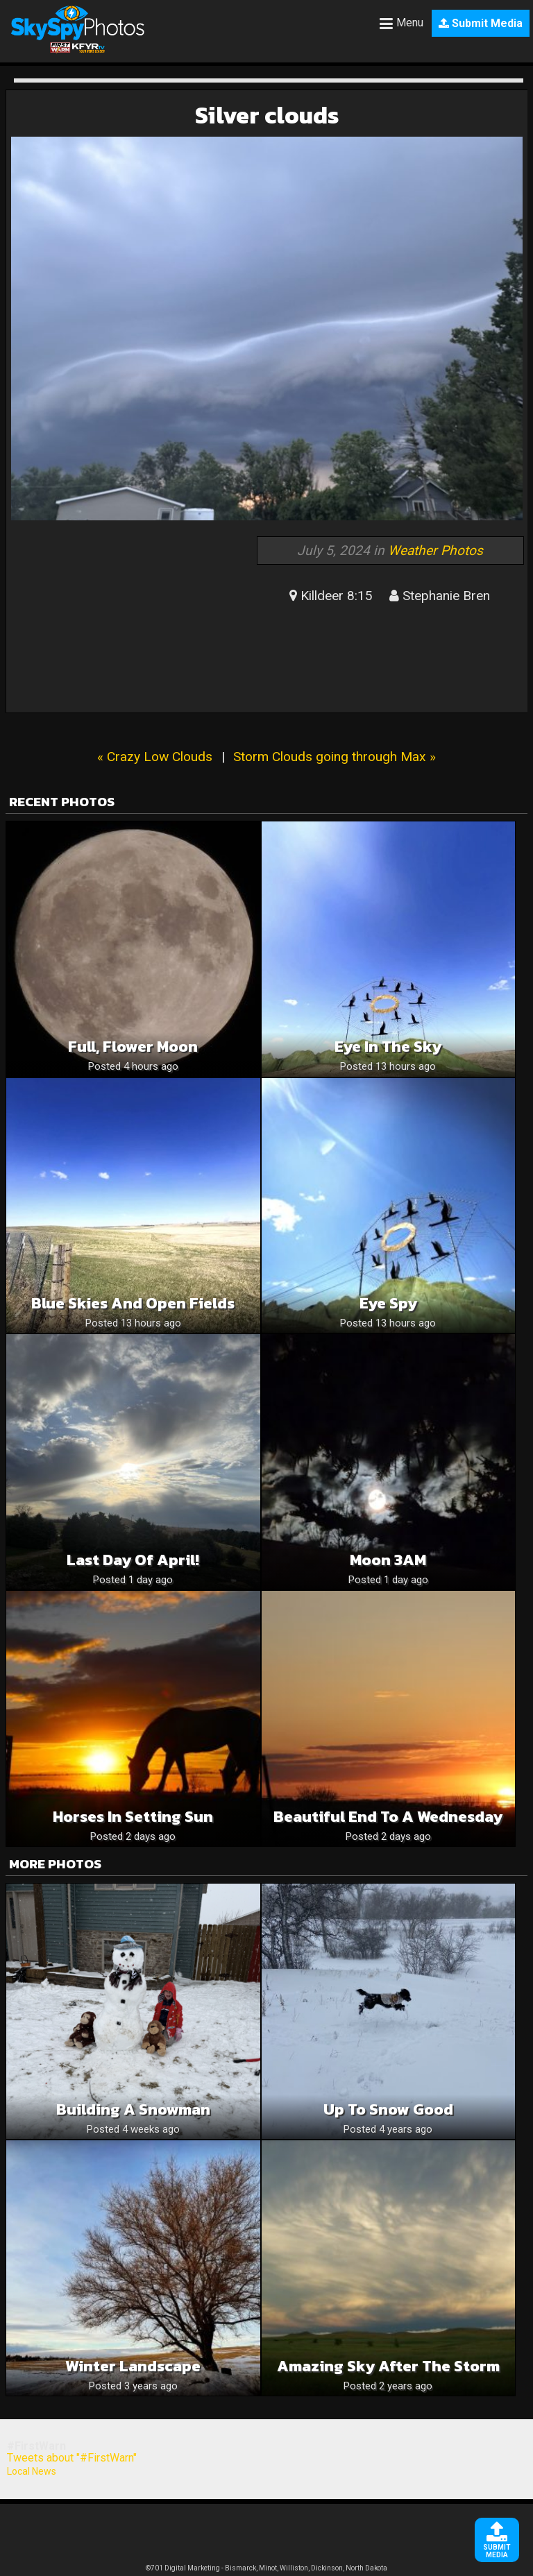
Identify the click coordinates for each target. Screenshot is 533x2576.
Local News (31, 2471)
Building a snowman (133, 2109)
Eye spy (388, 1303)
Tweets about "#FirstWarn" (72, 2457)
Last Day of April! (133, 1560)
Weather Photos (435, 550)
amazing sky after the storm (388, 2366)
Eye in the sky (388, 1046)
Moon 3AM (388, 1560)
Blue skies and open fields (133, 1303)
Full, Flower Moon (133, 1046)
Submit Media (481, 23)
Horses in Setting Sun (133, 1816)
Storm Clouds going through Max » (334, 757)
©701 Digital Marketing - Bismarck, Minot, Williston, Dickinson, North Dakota (266, 2568)
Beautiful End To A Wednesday (387, 1816)
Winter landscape (133, 2366)
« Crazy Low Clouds (154, 757)
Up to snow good (388, 2109)
